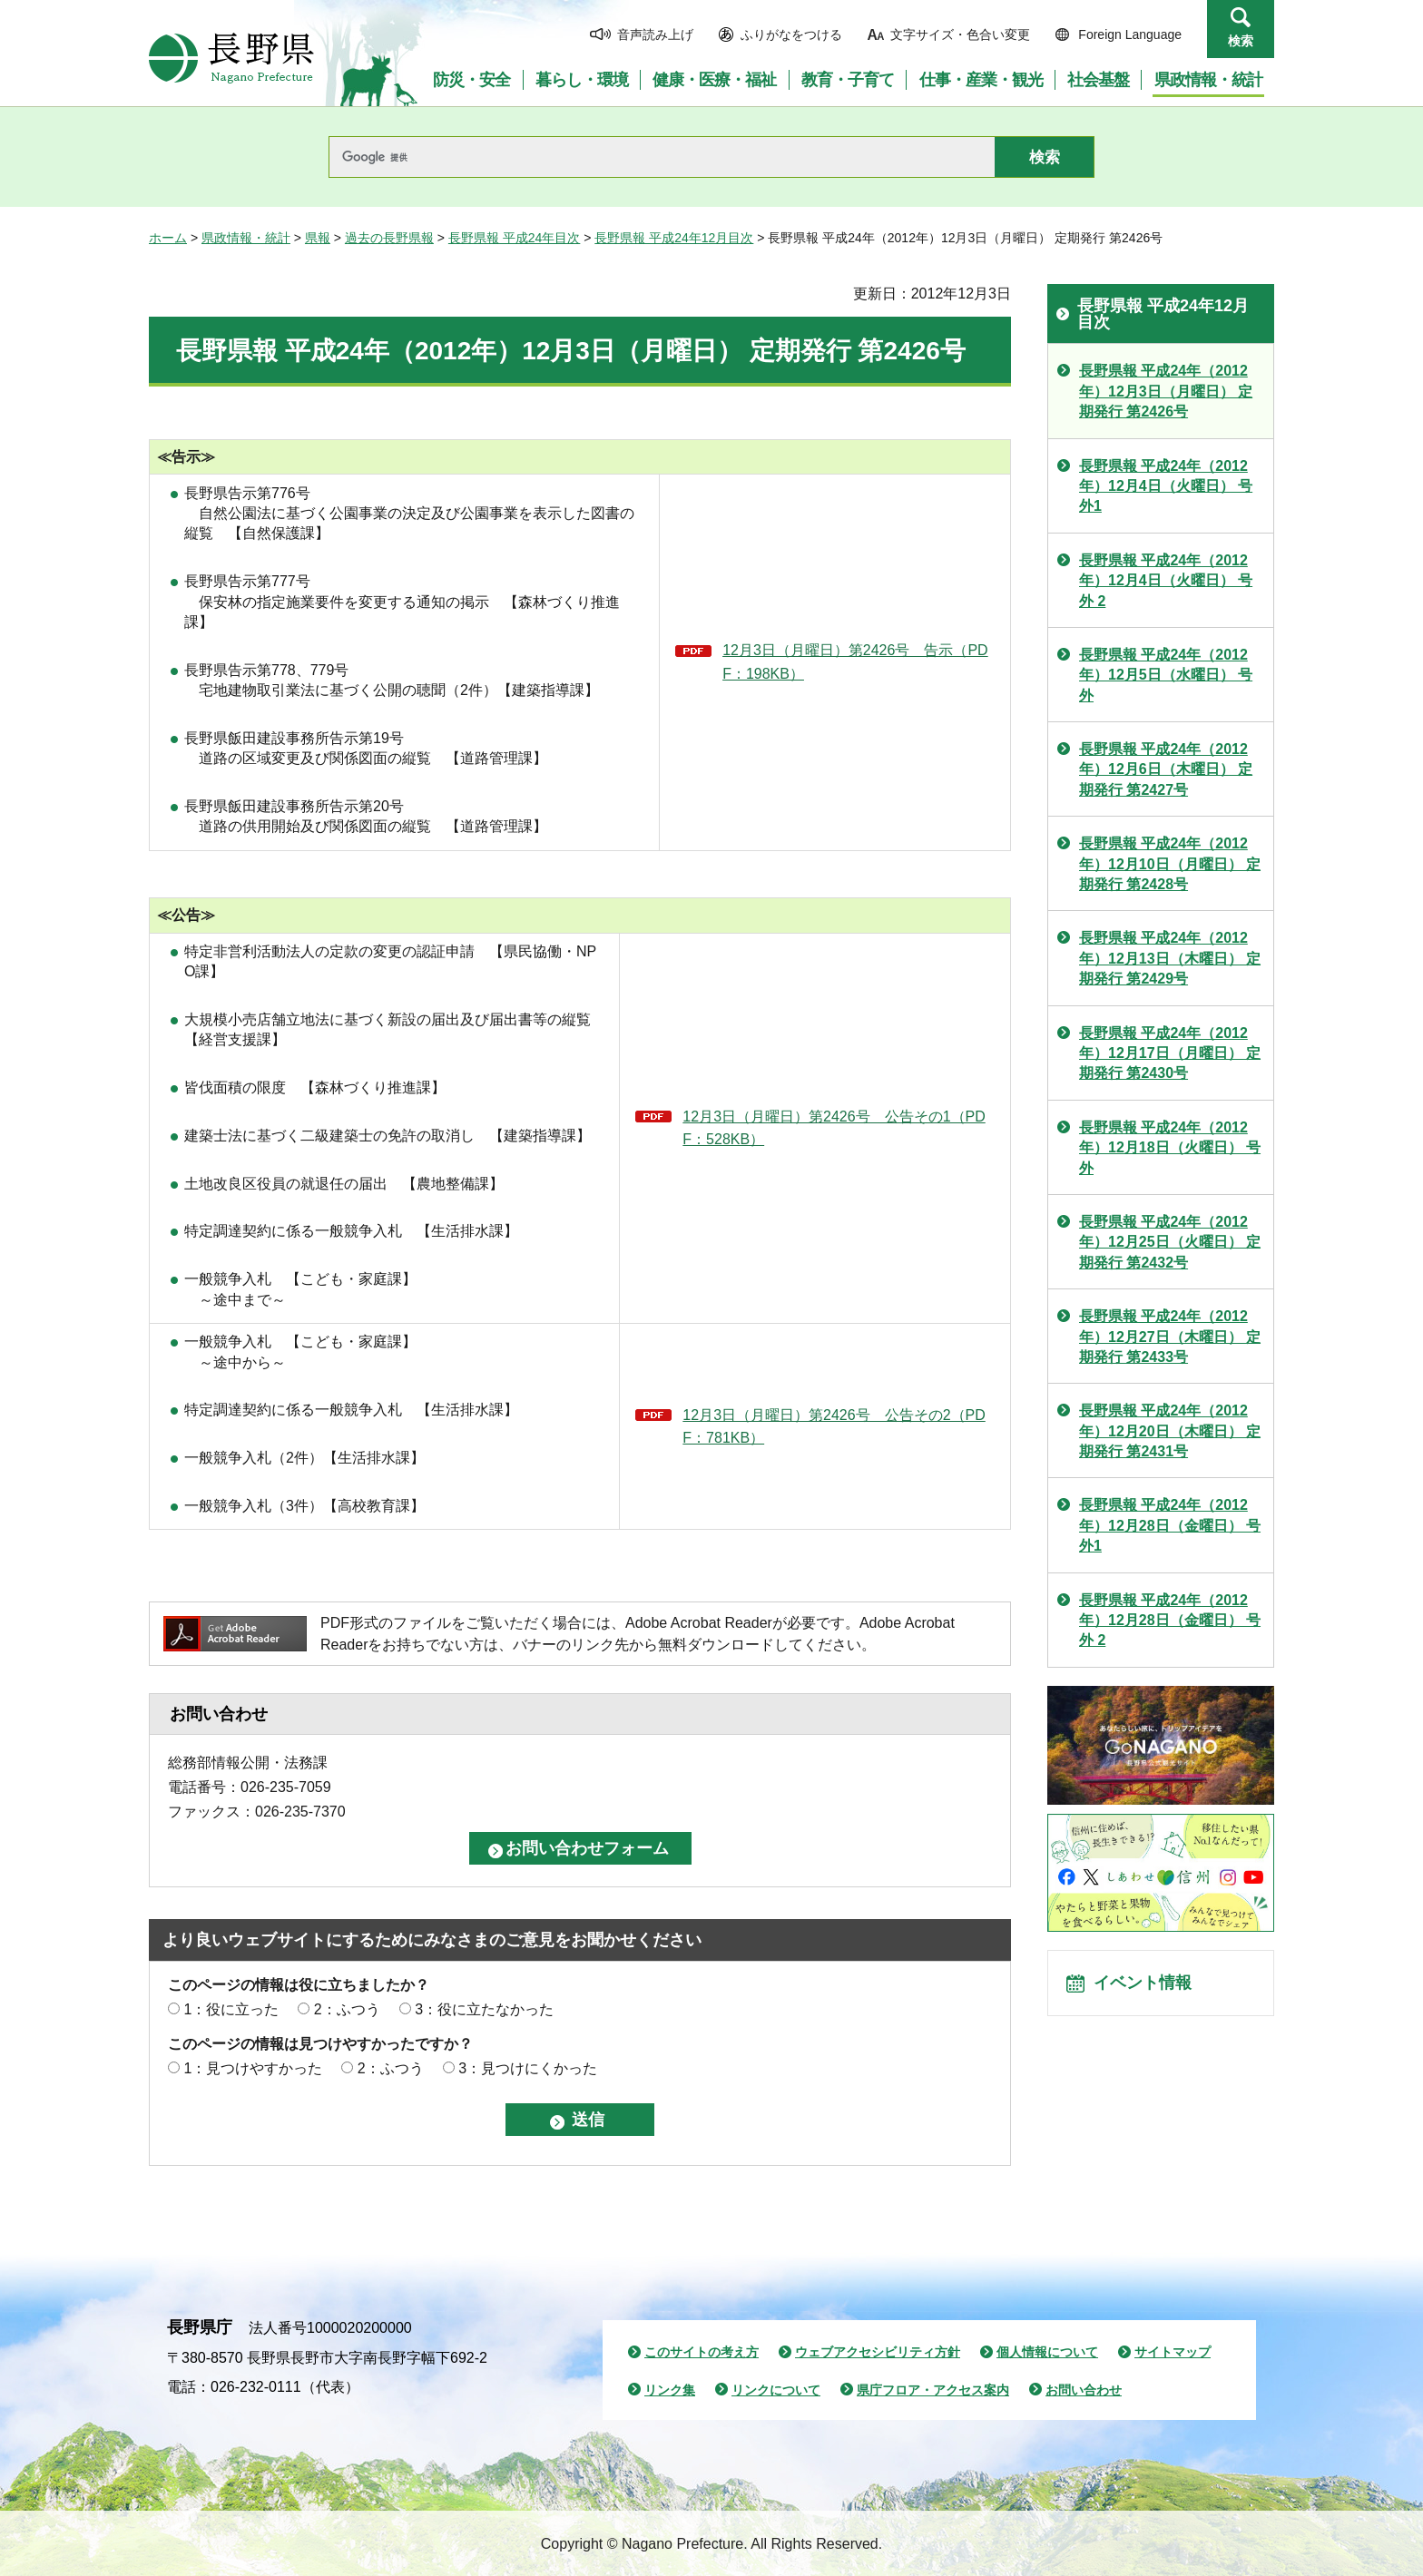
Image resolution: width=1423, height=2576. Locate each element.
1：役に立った (231, 2009)
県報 (317, 237)
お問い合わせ (1083, 2390)
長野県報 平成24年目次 (514, 237)
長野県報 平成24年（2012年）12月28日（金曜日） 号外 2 (1170, 1620)
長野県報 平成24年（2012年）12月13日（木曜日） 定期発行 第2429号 (1170, 958)
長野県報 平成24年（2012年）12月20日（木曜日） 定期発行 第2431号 (1170, 1431)
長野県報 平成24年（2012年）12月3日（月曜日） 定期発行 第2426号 (1165, 391)
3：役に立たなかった (484, 2009)
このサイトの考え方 (701, 2352)
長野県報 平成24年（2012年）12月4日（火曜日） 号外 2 (1165, 581)
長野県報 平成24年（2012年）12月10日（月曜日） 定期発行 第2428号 (1170, 864)
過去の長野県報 (389, 237)
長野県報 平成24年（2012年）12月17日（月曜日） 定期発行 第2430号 (1170, 1053)
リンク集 (669, 2390)
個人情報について (1047, 2352)
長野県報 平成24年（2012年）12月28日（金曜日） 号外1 (1170, 1525)
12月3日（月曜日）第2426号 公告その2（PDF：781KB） (833, 1426)
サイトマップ (1172, 2352)
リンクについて (775, 2390)
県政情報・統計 (245, 237)
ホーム (168, 237)
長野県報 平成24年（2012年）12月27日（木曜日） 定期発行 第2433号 (1170, 1336)
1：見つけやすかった (252, 2068)
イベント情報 (1148, 1988)
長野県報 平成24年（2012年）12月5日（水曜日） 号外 (1165, 675)
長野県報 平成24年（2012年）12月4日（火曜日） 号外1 (1165, 486)
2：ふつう (347, 2009)
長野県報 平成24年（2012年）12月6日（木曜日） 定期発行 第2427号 (1165, 769)
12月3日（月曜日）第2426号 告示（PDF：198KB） (855, 661)
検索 (1240, 41)
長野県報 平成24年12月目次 (673, 237)
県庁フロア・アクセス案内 (933, 2390)
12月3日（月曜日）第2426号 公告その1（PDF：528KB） (833, 1128)
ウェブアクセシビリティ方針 (877, 2352)
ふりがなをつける (791, 34)
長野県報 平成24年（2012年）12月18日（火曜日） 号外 (1170, 1148)
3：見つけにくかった (527, 2068)
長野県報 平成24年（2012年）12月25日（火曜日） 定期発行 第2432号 (1170, 1242)
